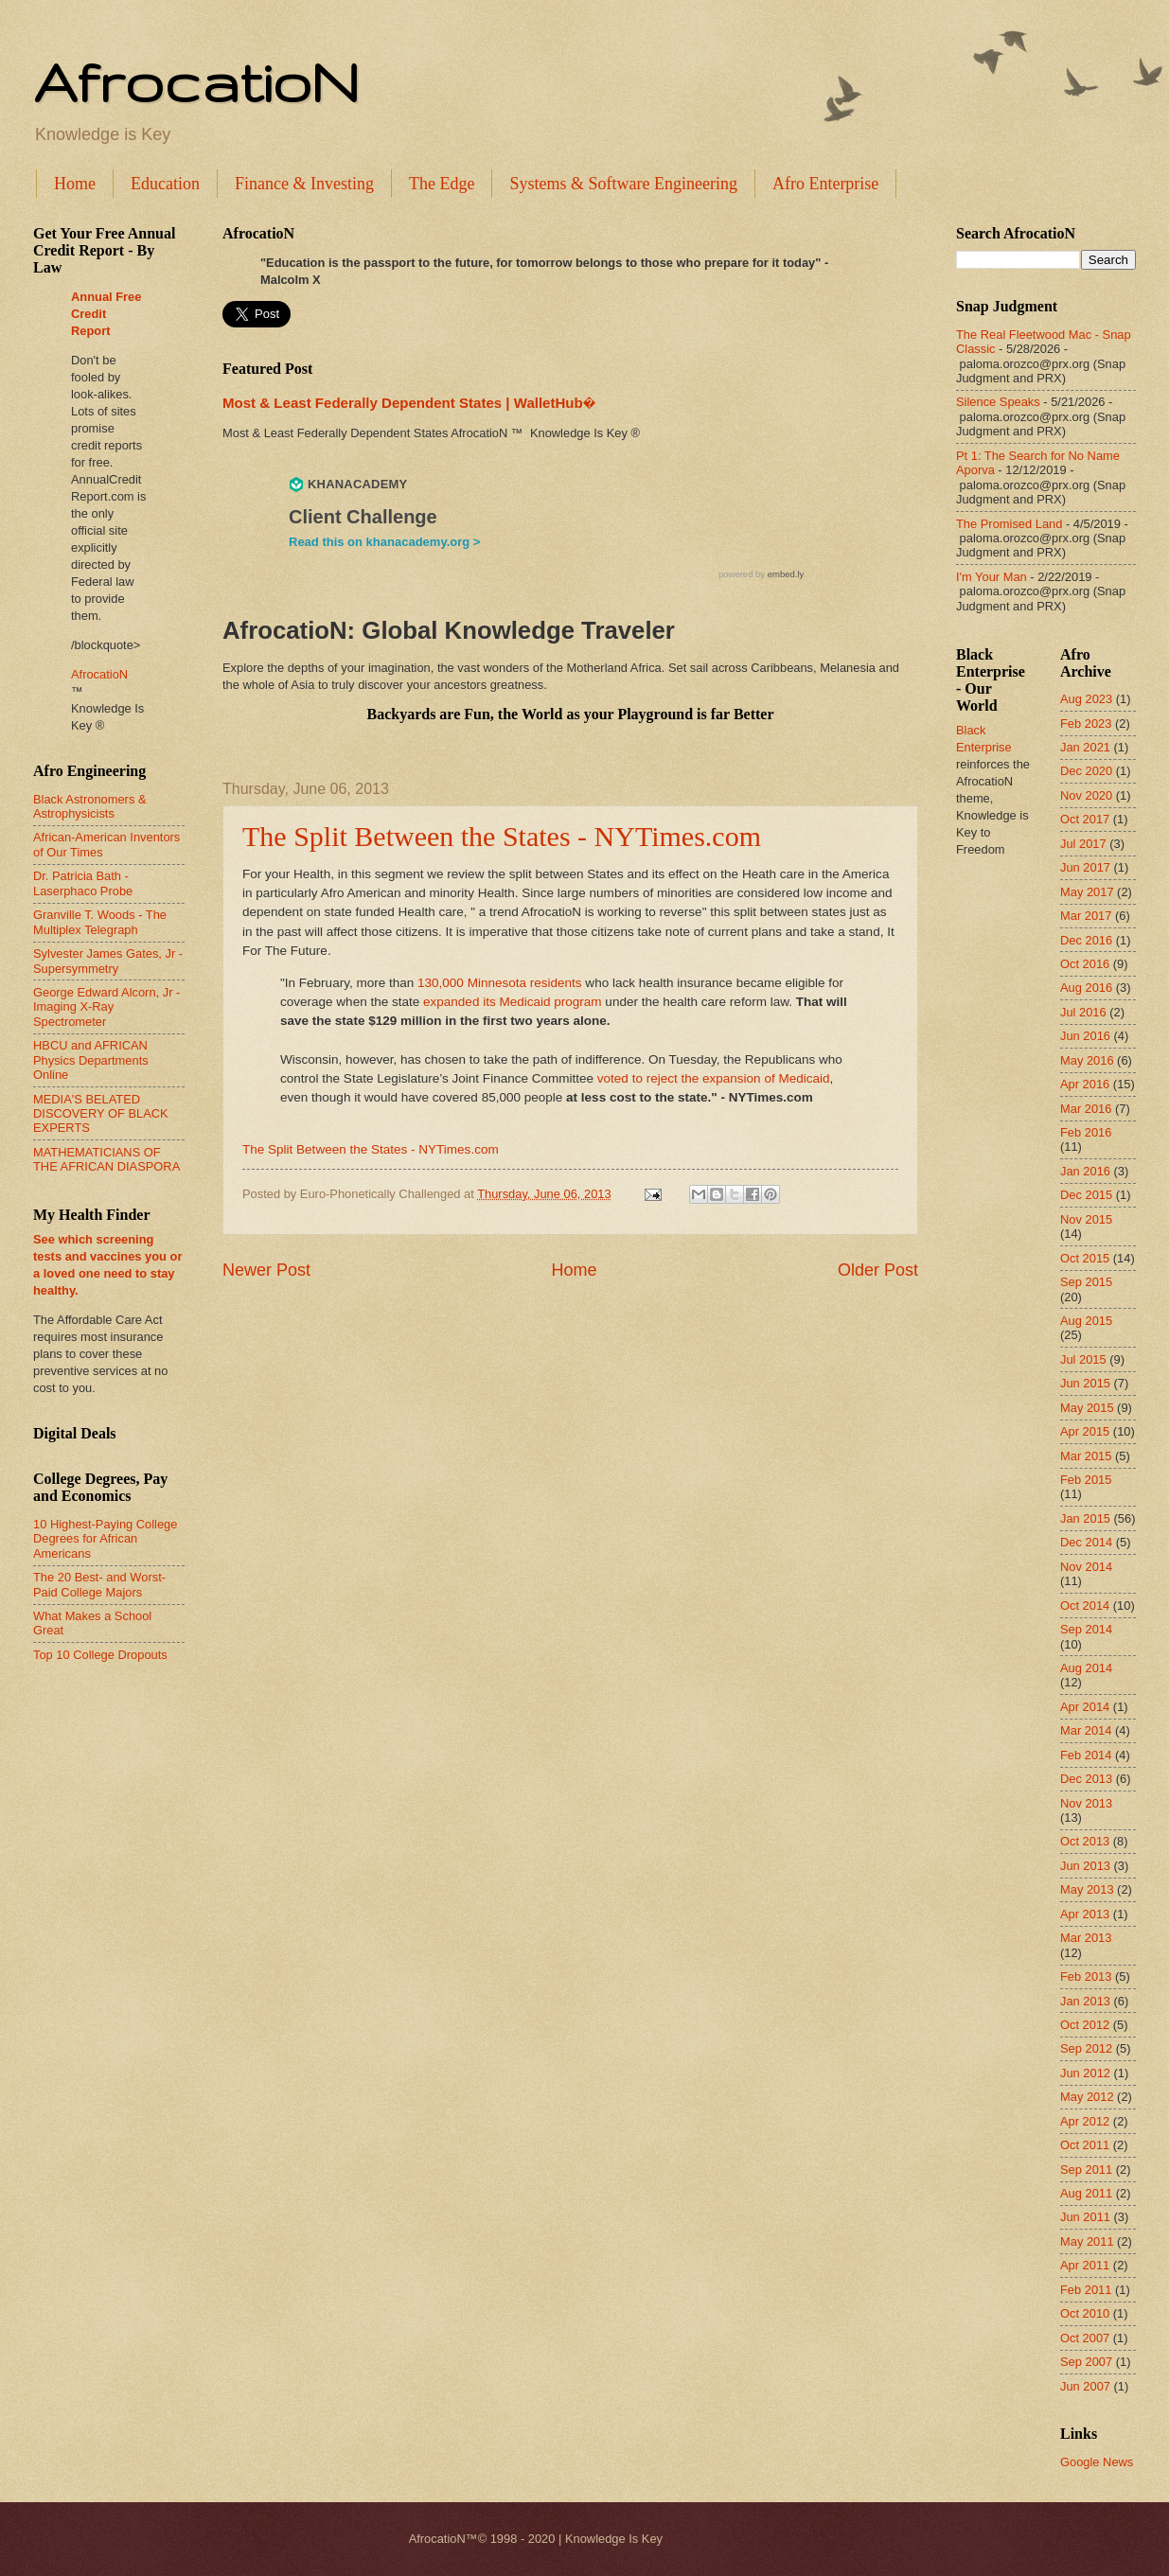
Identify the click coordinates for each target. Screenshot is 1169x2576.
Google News (1096, 2462)
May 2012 (1087, 2097)
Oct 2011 (1084, 2145)
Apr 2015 (1084, 1431)
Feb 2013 (1085, 1976)
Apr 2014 (1084, 1707)
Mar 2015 (1085, 1456)
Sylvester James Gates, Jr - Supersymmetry (108, 960)
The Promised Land (1009, 524)
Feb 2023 (1085, 723)
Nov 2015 (1086, 1219)
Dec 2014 (1086, 1542)
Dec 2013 (1086, 1779)
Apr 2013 (1084, 1914)
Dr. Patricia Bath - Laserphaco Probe (83, 883)
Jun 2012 (1085, 2073)
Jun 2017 (1085, 867)
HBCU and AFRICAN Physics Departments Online (91, 1060)
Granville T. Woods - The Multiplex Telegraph (100, 922)
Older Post (878, 1270)
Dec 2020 (1086, 771)
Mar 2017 (1085, 916)
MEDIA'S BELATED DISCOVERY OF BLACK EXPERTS (100, 1114)
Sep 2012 (1086, 2048)
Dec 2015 (1086, 1195)
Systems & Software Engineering (622, 183)
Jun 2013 (1085, 1866)
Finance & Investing (304, 183)
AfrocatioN (196, 81)
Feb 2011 (1085, 2290)
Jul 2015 (1083, 1359)
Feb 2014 (1085, 1755)
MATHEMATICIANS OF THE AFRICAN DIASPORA (106, 1159)
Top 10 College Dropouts (100, 1655)
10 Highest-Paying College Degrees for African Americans (105, 1539)
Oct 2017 (1084, 819)
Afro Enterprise (825, 183)
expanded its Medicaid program (512, 1002)
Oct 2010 (1084, 2313)
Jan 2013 (1085, 2001)
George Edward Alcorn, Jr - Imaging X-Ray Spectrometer (106, 1007)
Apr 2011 (1084, 2265)
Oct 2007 (1084, 2338)
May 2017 (1087, 892)
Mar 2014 (1085, 1730)
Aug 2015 (1086, 1321)
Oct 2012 (1084, 2025)
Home (75, 183)
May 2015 (1087, 1408)
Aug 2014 (1086, 1668)
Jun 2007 (1085, 2386)
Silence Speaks (998, 402)
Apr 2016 (1084, 1084)
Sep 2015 (1086, 1282)
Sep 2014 (1086, 1629)
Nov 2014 (1086, 1567)
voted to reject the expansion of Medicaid (713, 1078)
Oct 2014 (1084, 1605)
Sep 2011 (1086, 2169)
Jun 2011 (1085, 2217)
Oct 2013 (1084, 1841)
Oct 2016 (1084, 964)
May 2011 (1087, 2241)
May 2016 (1087, 1060)
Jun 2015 (1085, 1383)
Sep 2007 (1086, 2362)
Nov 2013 (1086, 1803)
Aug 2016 (1086, 987)
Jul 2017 (1083, 844)
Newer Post (266, 1270)
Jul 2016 (1083, 1012)
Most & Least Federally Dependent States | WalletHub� (408, 403)
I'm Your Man (991, 577)
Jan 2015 (1085, 1518)
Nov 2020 (1086, 795)
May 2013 (1087, 1889)
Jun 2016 (1085, 1036)
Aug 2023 (1086, 699)
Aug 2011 (1086, 2193)
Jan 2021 (1085, 747)
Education (165, 183)
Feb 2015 (1085, 1480)
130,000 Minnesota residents (499, 983)
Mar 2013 (1085, 1938)
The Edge (441, 183)
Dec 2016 (1086, 940)
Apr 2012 (1084, 2121)
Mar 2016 (1085, 1109)
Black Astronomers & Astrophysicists (90, 806)
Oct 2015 (1084, 1258)
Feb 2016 (1085, 1132)
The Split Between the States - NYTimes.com (501, 836)
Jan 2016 (1085, 1171)
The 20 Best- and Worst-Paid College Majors (99, 1584)
